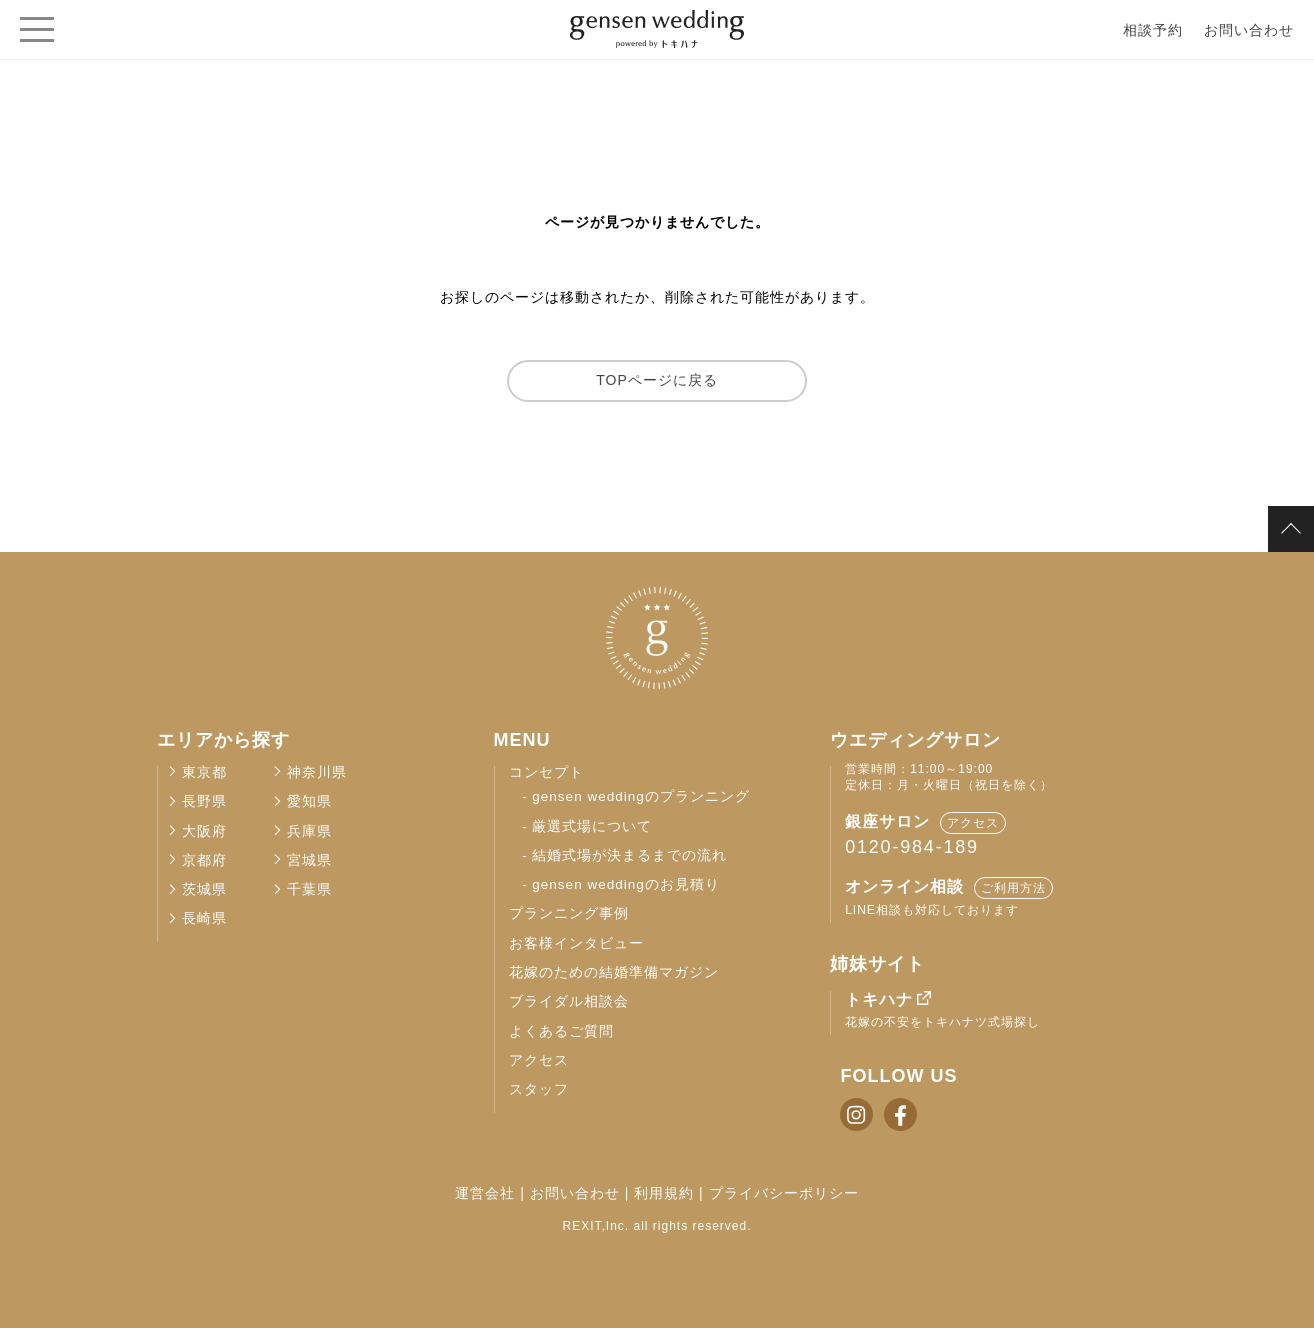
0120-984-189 (912, 847)
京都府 (204, 860)
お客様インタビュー (576, 943)
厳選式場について (592, 826)
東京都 (204, 772)
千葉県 (309, 889)
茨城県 (204, 889)
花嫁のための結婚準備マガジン (614, 972)
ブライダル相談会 (569, 1001)
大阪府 (204, 831)
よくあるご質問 (561, 1031)
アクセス (539, 1060)
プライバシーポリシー (784, 1193)
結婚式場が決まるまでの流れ (629, 855)
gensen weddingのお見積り (625, 884)
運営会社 (485, 1193)
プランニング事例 (569, 913)
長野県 (204, 801)
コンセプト (546, 772)
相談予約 (1153, 30)
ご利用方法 (1013, 888)
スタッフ (539, 1089)
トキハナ (879, 999)
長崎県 (204, 918)
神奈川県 (317, 772)
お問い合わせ (1249, 30)
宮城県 (309, 860)
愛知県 (309, 801)
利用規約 (664, 1193)
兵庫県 (309, 831)
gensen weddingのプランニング (640, 796)
